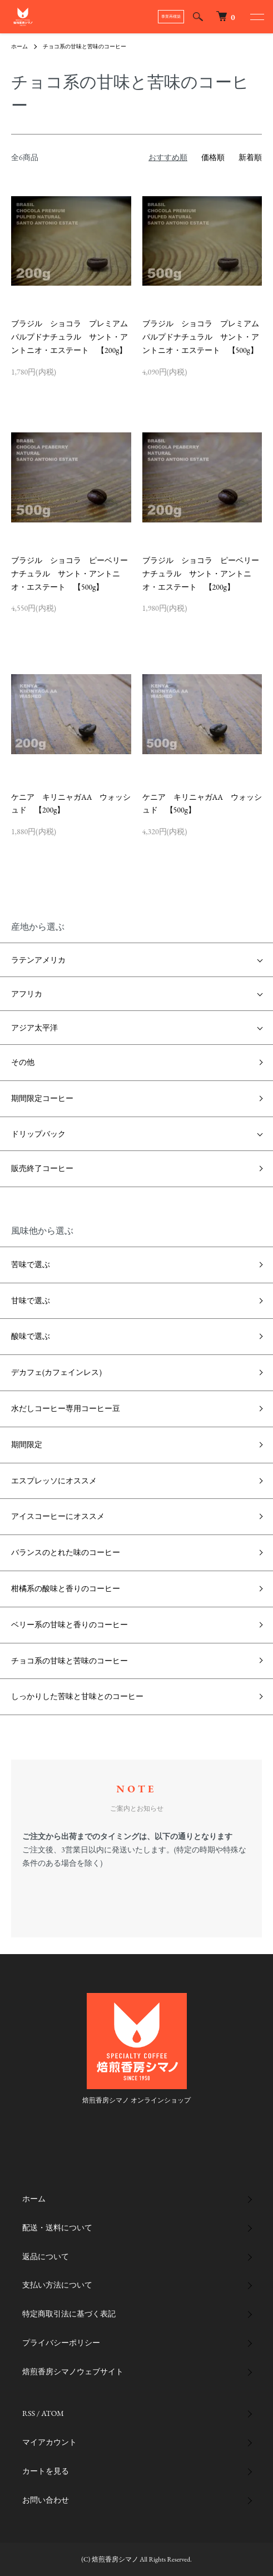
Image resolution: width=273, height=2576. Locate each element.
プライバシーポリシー (61, 2343)
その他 (22, 1062)
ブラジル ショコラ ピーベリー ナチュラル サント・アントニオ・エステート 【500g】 (73, 573)
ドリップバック (38, 1134)
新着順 (250, 157)
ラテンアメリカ (38, 960)
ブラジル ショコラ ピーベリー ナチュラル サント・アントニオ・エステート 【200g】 (204, 573)
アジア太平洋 (34, 1028)
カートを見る (45, 2471)
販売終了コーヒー (42, 1168)
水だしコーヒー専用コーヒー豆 (65, 1408)
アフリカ (26, 994)
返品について (45, 2256)
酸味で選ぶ (30, 1336)
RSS (28, 2413)
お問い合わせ (45, 2500)
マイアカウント (49, 2442)
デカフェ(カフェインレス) (56, 1372)
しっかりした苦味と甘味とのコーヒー (77, 1696)
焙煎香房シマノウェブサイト (72, 2371)
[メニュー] (256, 16)
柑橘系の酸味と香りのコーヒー (65, 1588)
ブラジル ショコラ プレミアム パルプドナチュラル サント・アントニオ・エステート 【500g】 (204, 336)
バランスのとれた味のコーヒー (65, 1552)
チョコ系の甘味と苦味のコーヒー (84, 46)
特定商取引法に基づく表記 (69, 2314)
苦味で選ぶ (30, 1264)
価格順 (213, 157)
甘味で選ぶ (30, 1301)
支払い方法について (57, 2285)
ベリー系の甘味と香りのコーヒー (69, 1625)
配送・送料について (57, 2228)
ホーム (19, 46)
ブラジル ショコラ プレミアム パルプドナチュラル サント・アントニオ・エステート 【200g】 (73, 336)
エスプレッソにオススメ (54, 1481)
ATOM (52, 2413)
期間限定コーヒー (42, 1098)
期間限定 (26, 1444)
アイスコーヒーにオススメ (58, 1516)
